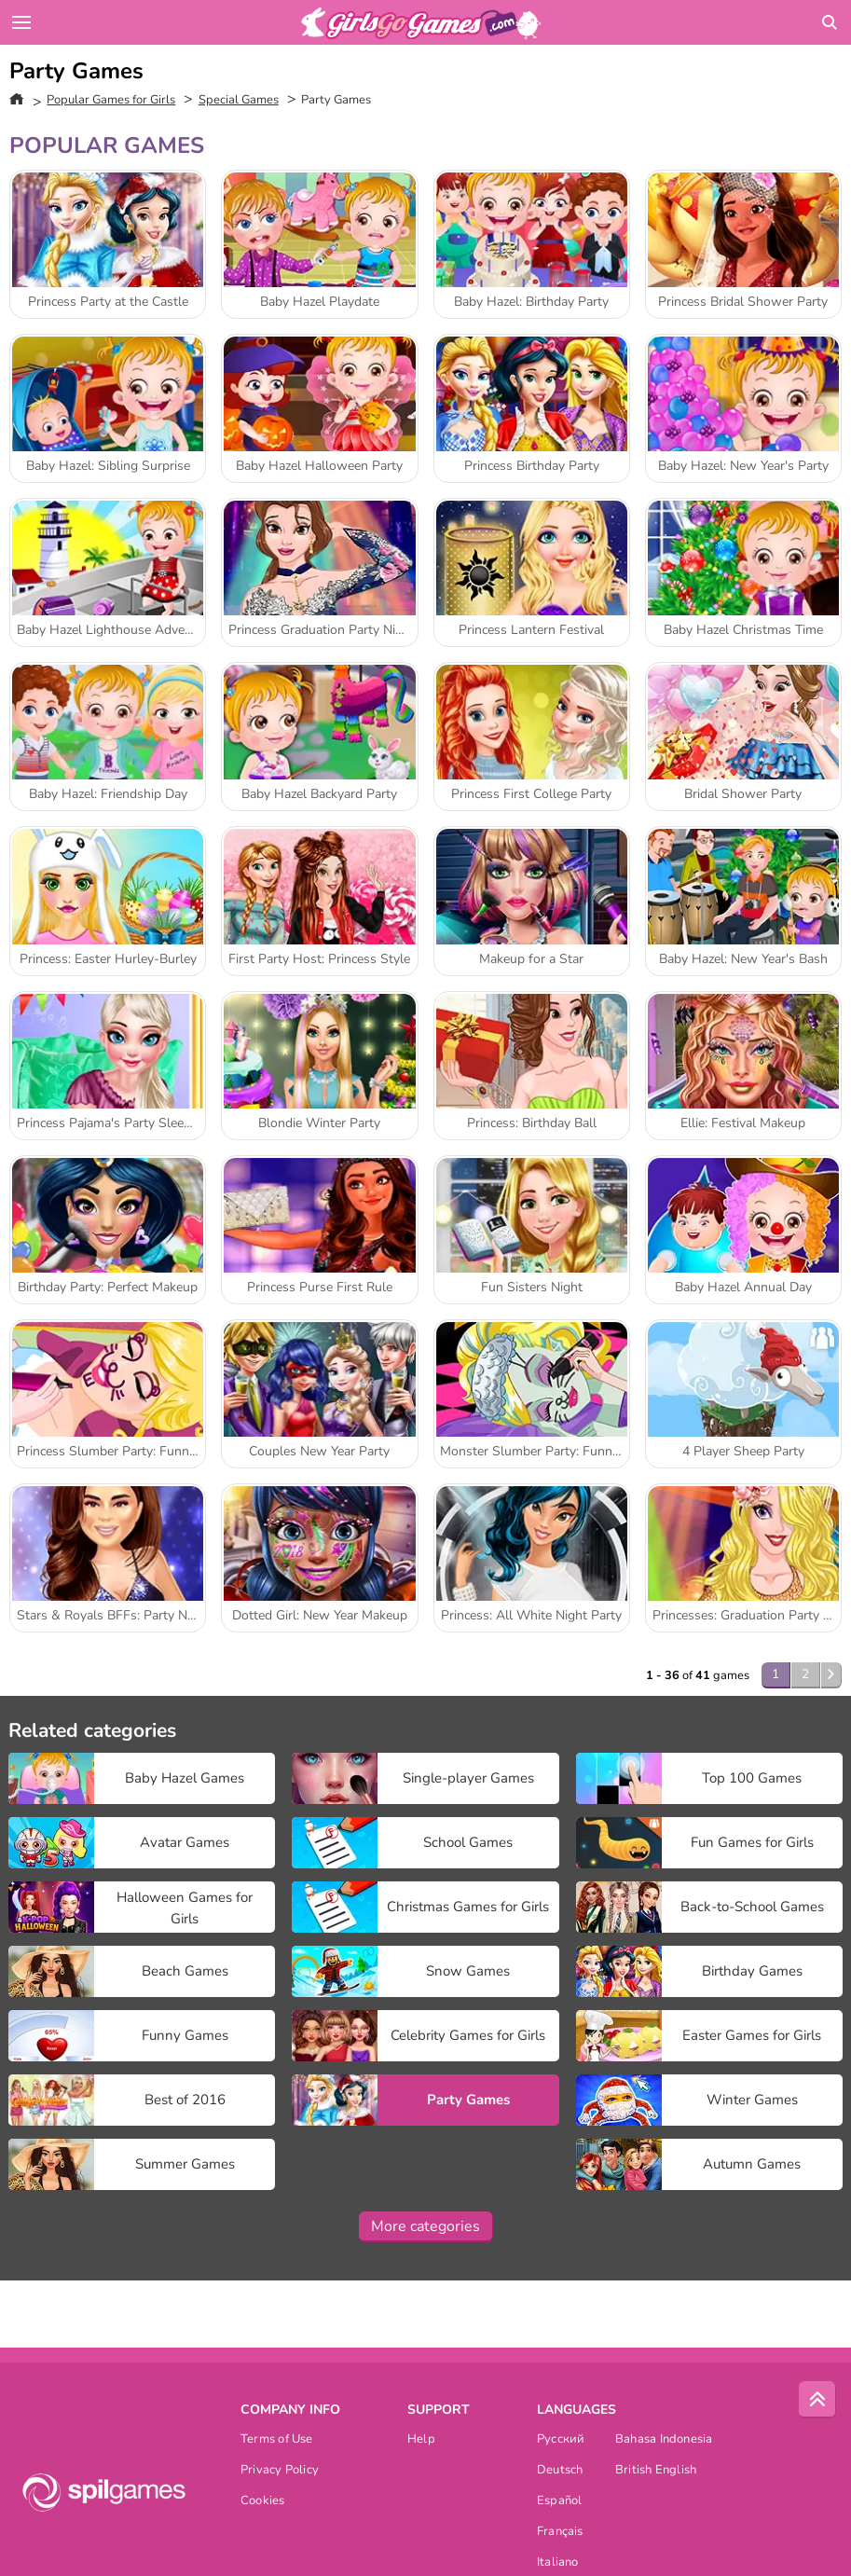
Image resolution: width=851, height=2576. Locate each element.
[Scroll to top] (817, 2399)
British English (655, 2471)
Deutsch (560, 2471)
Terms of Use (276, 2440)
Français (560, 2533)
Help (421, 2440)
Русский (561, 2440)
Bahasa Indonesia (664, 2440)
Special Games (239, 99)
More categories (425, 2226)
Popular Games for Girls (111, 99)
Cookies (262, 2502)
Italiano (558, 2563)
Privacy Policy (279, 2471)
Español (560, 2502)
